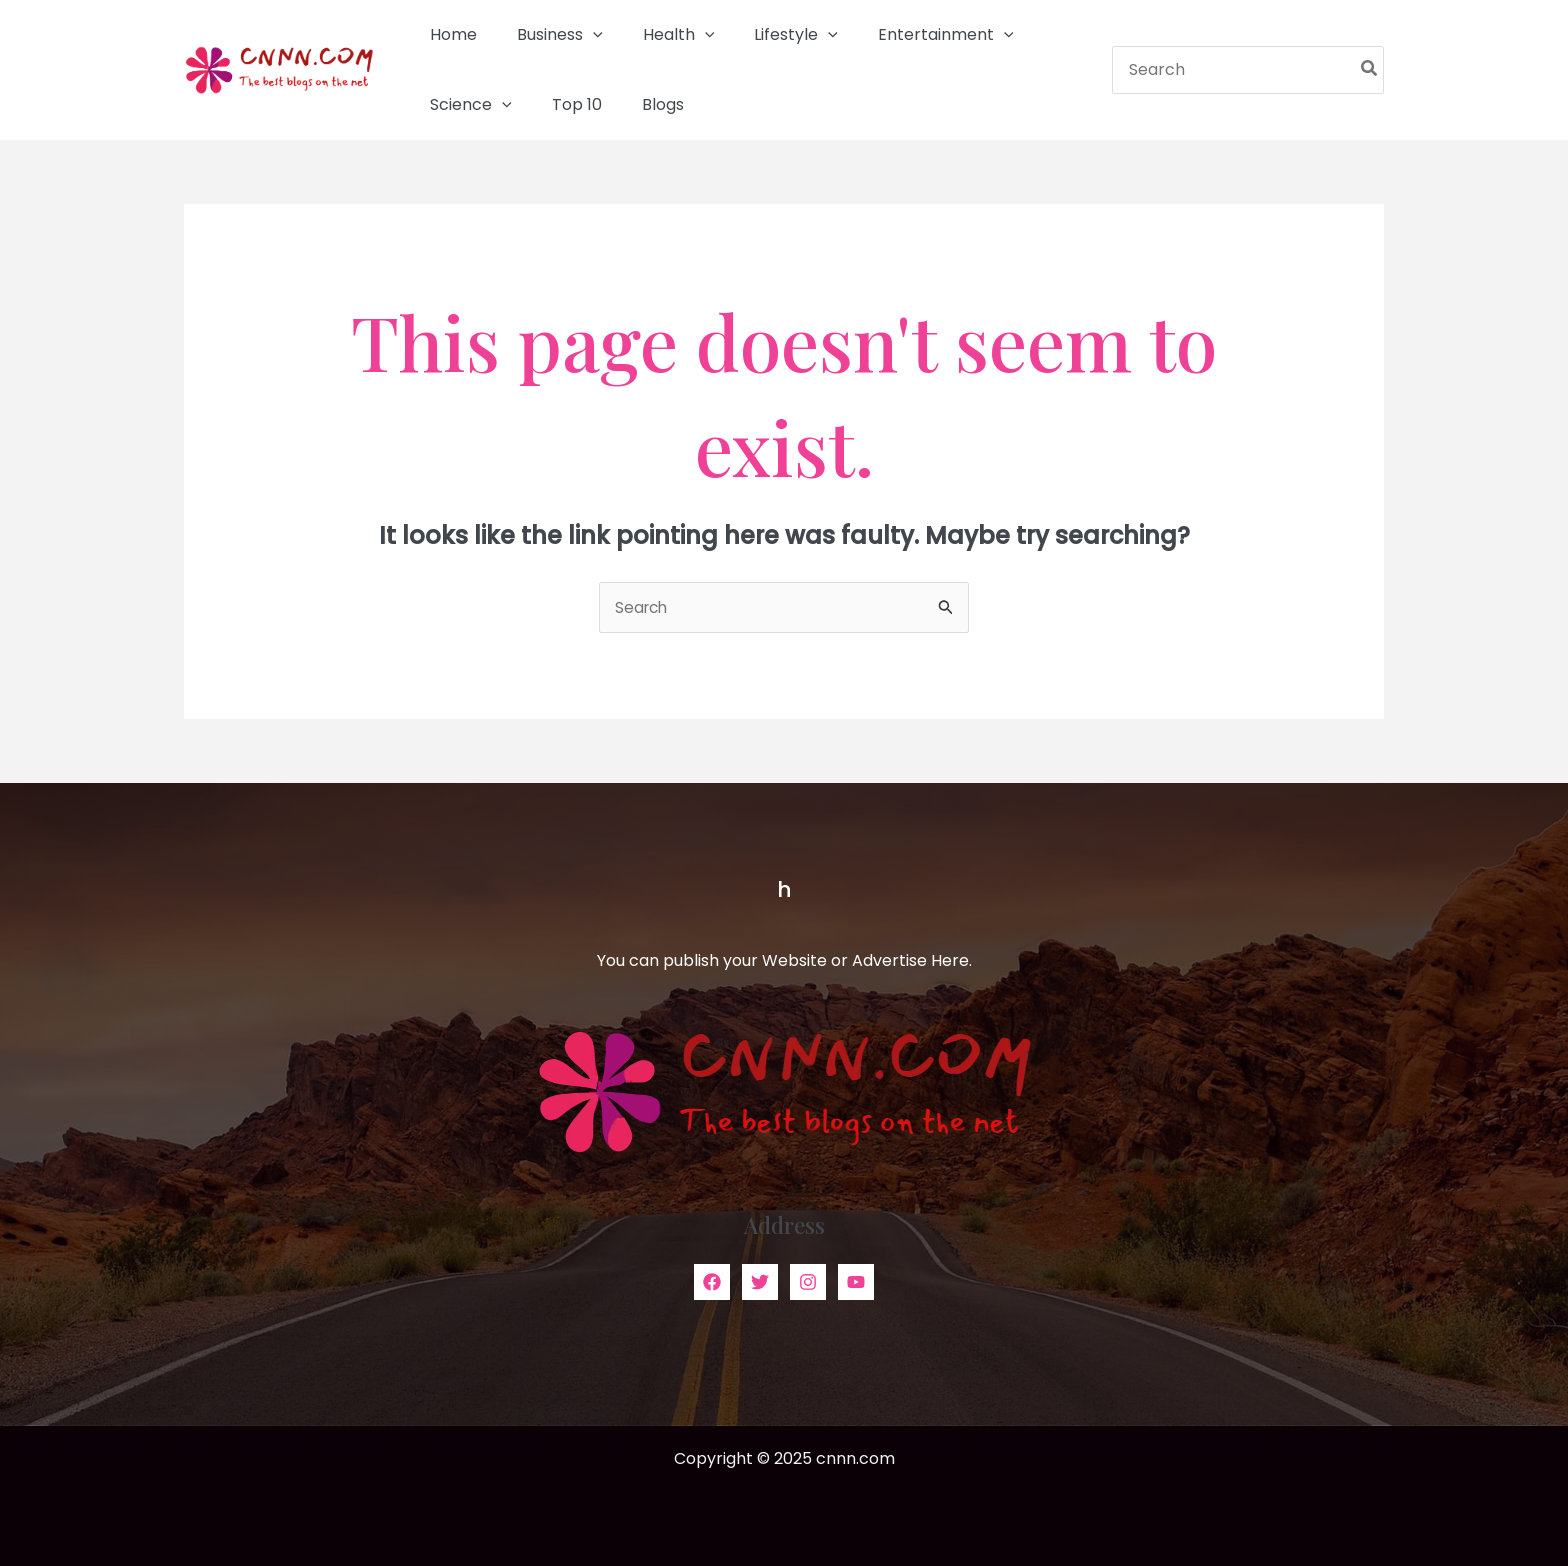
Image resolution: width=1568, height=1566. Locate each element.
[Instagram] (808, 1283)
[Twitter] (760, 1283)
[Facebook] (712, 1283)
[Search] (1370, 70)
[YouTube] (856, 1283)
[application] (581, 35)
